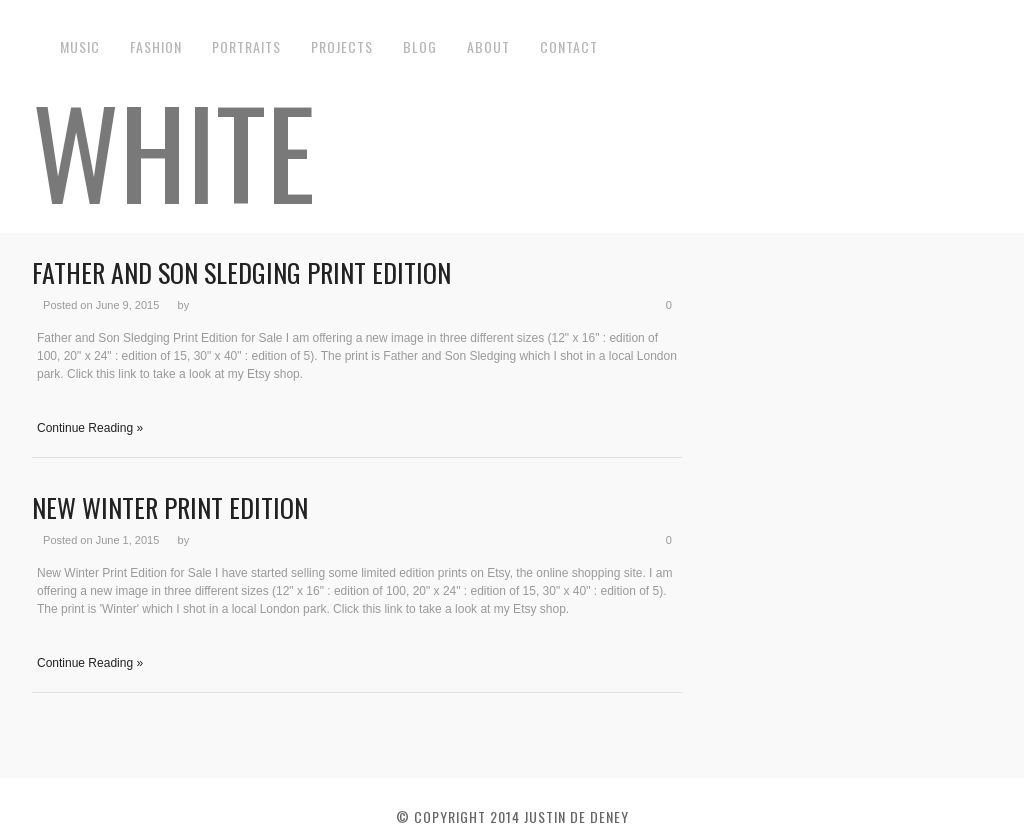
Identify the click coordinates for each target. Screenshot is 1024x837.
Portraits (246, 46)
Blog (420, 46)
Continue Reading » (90, 428)
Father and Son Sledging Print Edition (241, 272)
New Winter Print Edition (170, 507)
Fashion (156, 46)
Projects (342, 46)
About (488, 46)
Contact (569, 46)
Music (80, 46)
